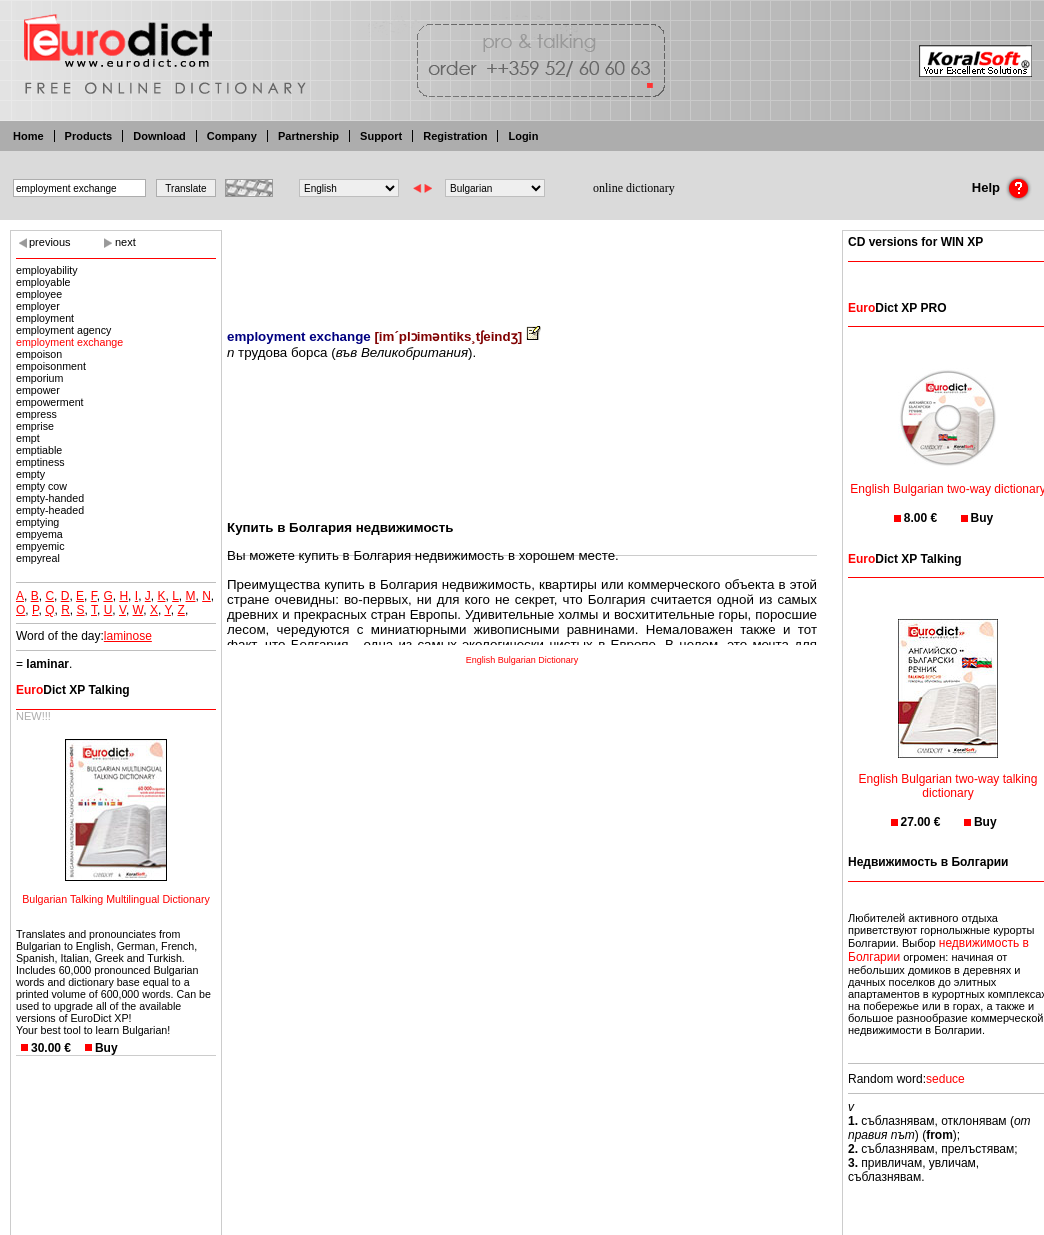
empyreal (38, 558)
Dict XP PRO (897, 308)
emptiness (40, 462)
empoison (39, 354)
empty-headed (50, 510)
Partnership (308, 136)
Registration (455, 136)
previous (50, 242)
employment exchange (69, 342)
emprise (35, 426)
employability (47, 270)
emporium (39, 378)
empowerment (50, 402)
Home (28, 136)
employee (39, 294)
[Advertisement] (522, 265)
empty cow (41, 486)
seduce (945, 1079)
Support (381, 136)
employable (43, 282)
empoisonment (51, 366)
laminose (128, 636)
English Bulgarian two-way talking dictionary (948, 773)
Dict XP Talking (73, 690)
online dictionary (634, 188)
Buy (106, 1048)
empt (28, 438)
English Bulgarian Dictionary (522, 660)
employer (38, 306)
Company (232, 136)
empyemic (40, 546)
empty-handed (50, 498)
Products (89, 136)
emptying (37, 522)
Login (523, 136)
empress (36, 414)
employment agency (63, 330)
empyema (39, 534)
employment (45, 318)
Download (159, 136)
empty (30, 474)
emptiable (39, 450)
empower (38, 390)
